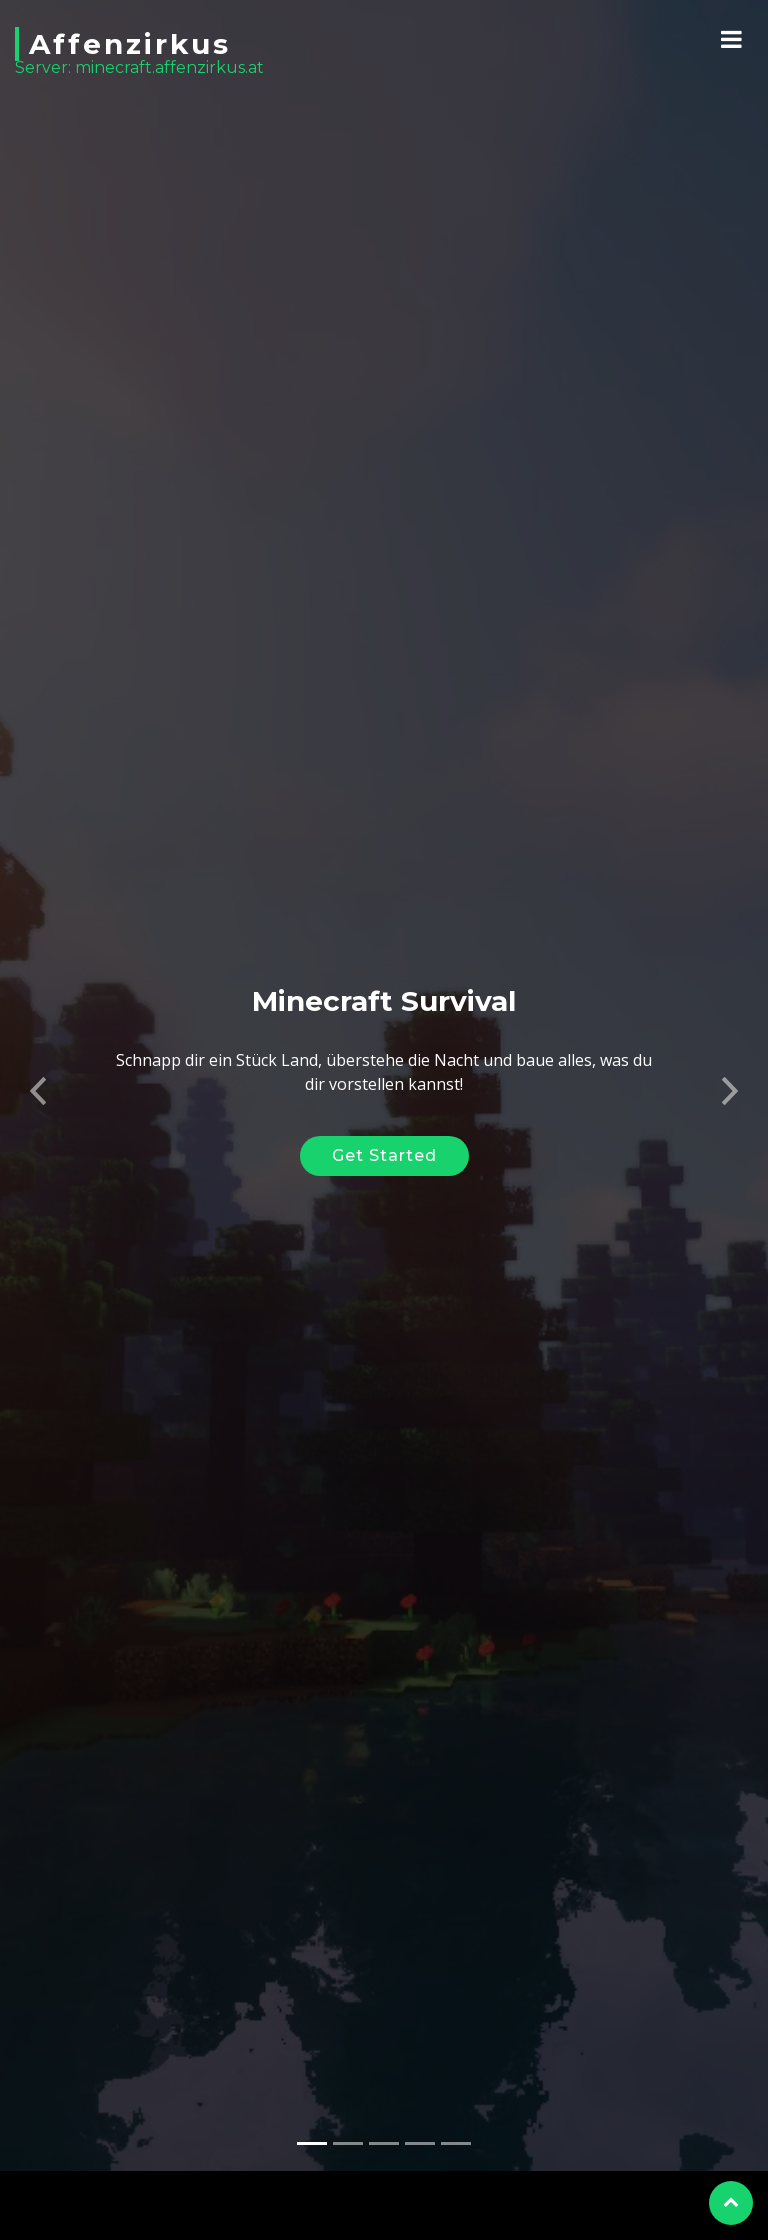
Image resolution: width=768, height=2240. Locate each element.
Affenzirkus (130, 44)
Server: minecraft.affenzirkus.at (139, 67)
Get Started (384, 1133)
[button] (38, 1063)
